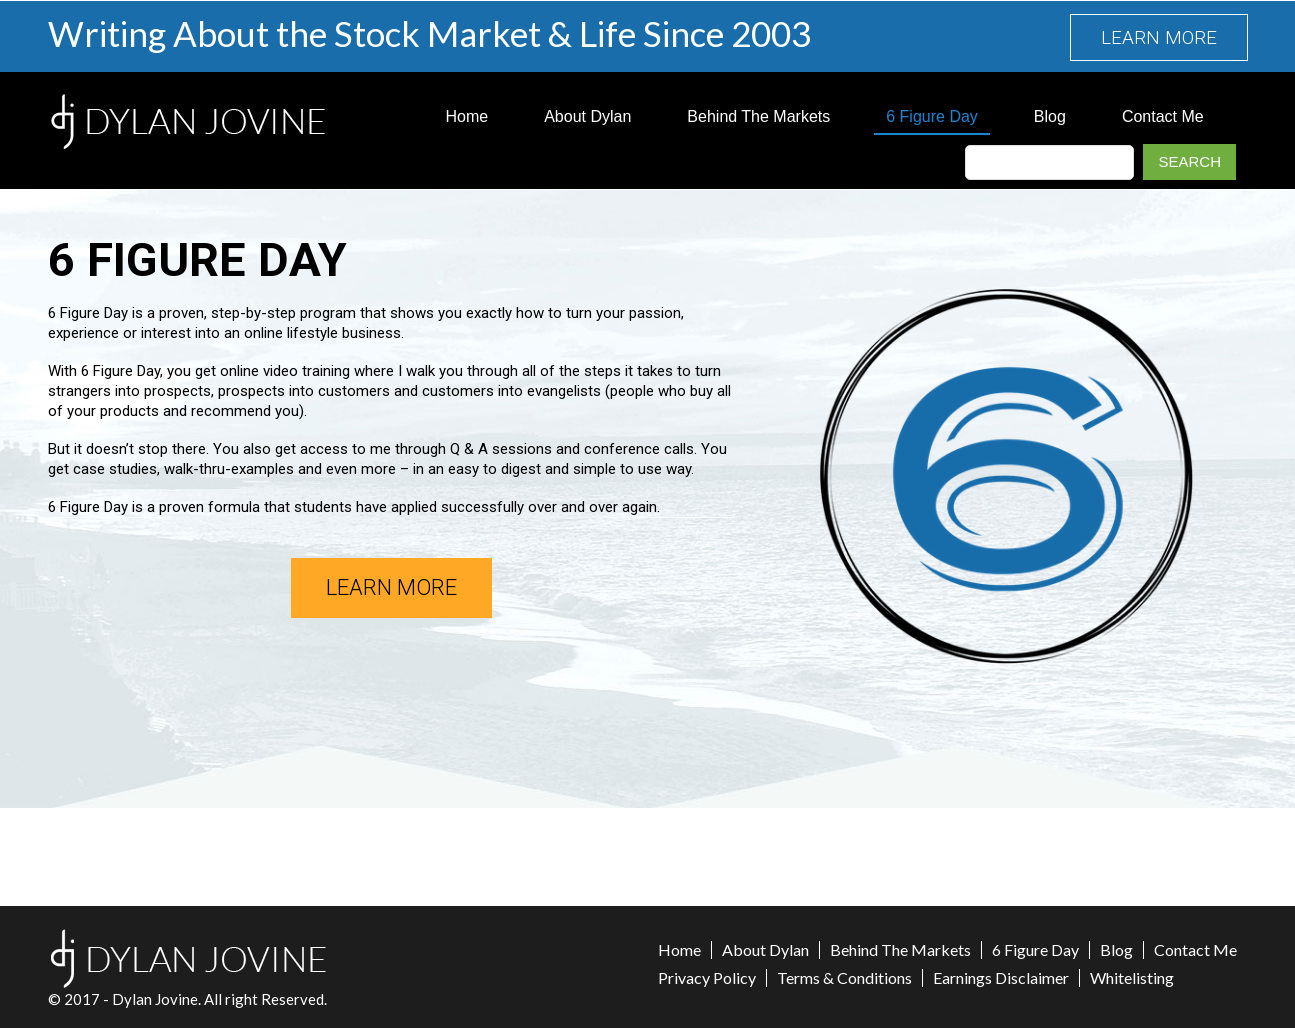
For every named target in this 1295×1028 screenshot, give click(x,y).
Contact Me (1163, 116)
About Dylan (587, 116)
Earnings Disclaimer (1001, 978)
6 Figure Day (932, 116)
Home (467, 116)
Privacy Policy (707, 978)
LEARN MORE (1159, 37)
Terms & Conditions (844, 978)
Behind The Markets (758, 116)
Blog (1050, 116)
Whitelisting (1132, 978)
